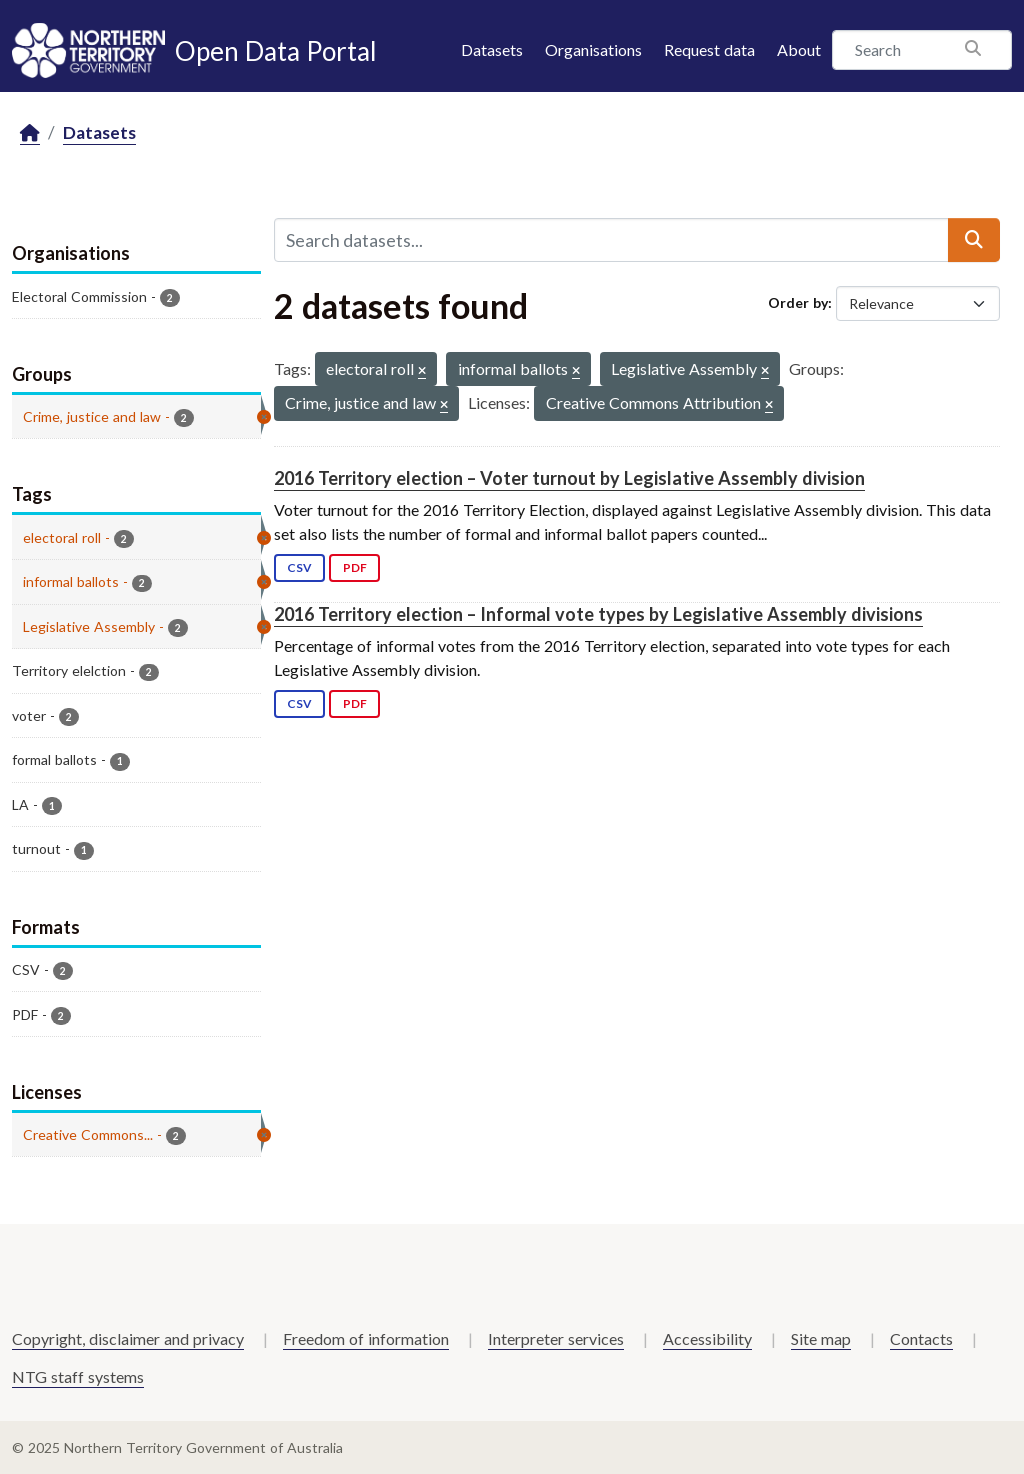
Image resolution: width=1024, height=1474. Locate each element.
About (799, 49)
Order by (798, 302)
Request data (709, 49)
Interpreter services (556, 1338)
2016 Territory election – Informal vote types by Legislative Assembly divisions (598, 614)
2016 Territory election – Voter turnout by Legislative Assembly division (569, 478)
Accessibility (707, 1338)
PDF (355, 567)
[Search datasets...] (611, 240)
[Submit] (974, 240)
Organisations (593, 49)
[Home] (30, 133)
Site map (821, 1338)
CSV (299, 567)
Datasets (492, 49)
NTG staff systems (78, 1376)
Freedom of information (366, 1338)
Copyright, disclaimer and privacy (128, 1338)
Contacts (921, 1338)
